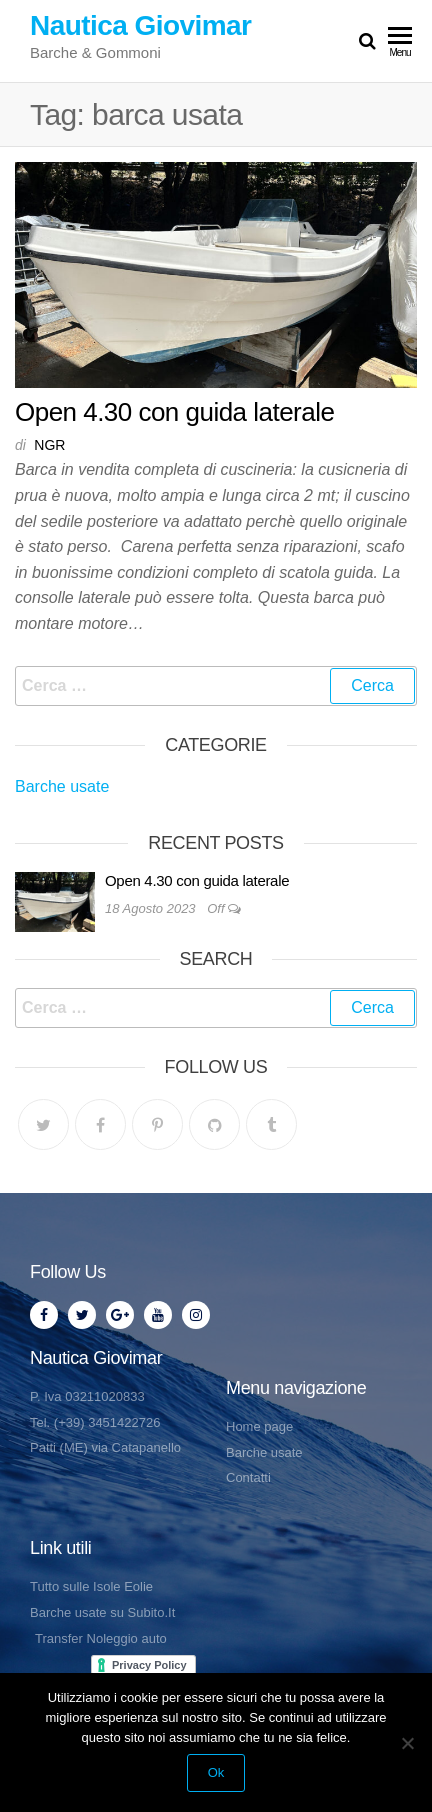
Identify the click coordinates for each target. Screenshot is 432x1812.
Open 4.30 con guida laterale (174, 412)
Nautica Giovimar (140, 25)
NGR (49, 445)
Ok (216, 1772)
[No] (407, 1743)
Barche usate (62, 786)
